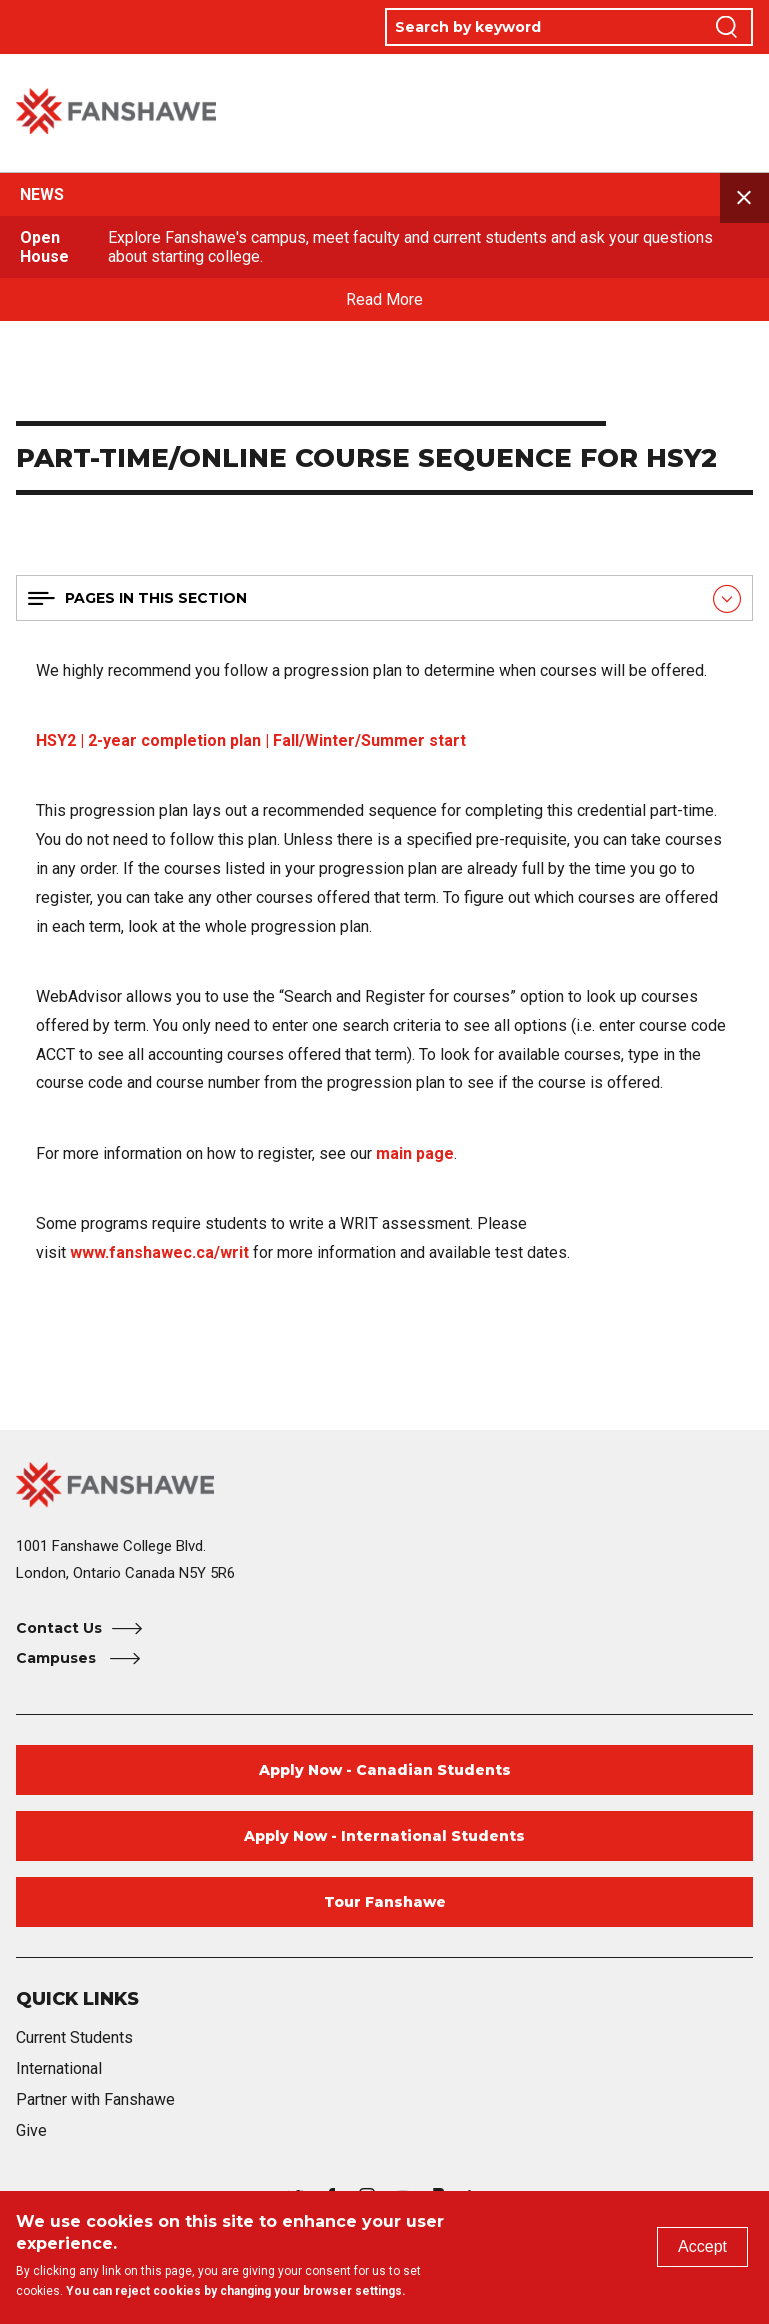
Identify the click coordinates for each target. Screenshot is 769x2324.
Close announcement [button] (745, 198)
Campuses (58, 1658)
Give (31, 2130)
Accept (702, 2246)
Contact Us (59, 1628)
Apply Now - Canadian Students (385, 1770)
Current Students (74, 2037)
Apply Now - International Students (384, 1836)
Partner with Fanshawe (95, 2099)
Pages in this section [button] (156, 598)
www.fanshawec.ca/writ (159, 1252)
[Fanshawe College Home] (384, 1484)
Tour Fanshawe (385, 1902)
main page (415, 1153)
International (59, 2068)
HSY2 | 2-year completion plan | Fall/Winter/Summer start (251, 740)
